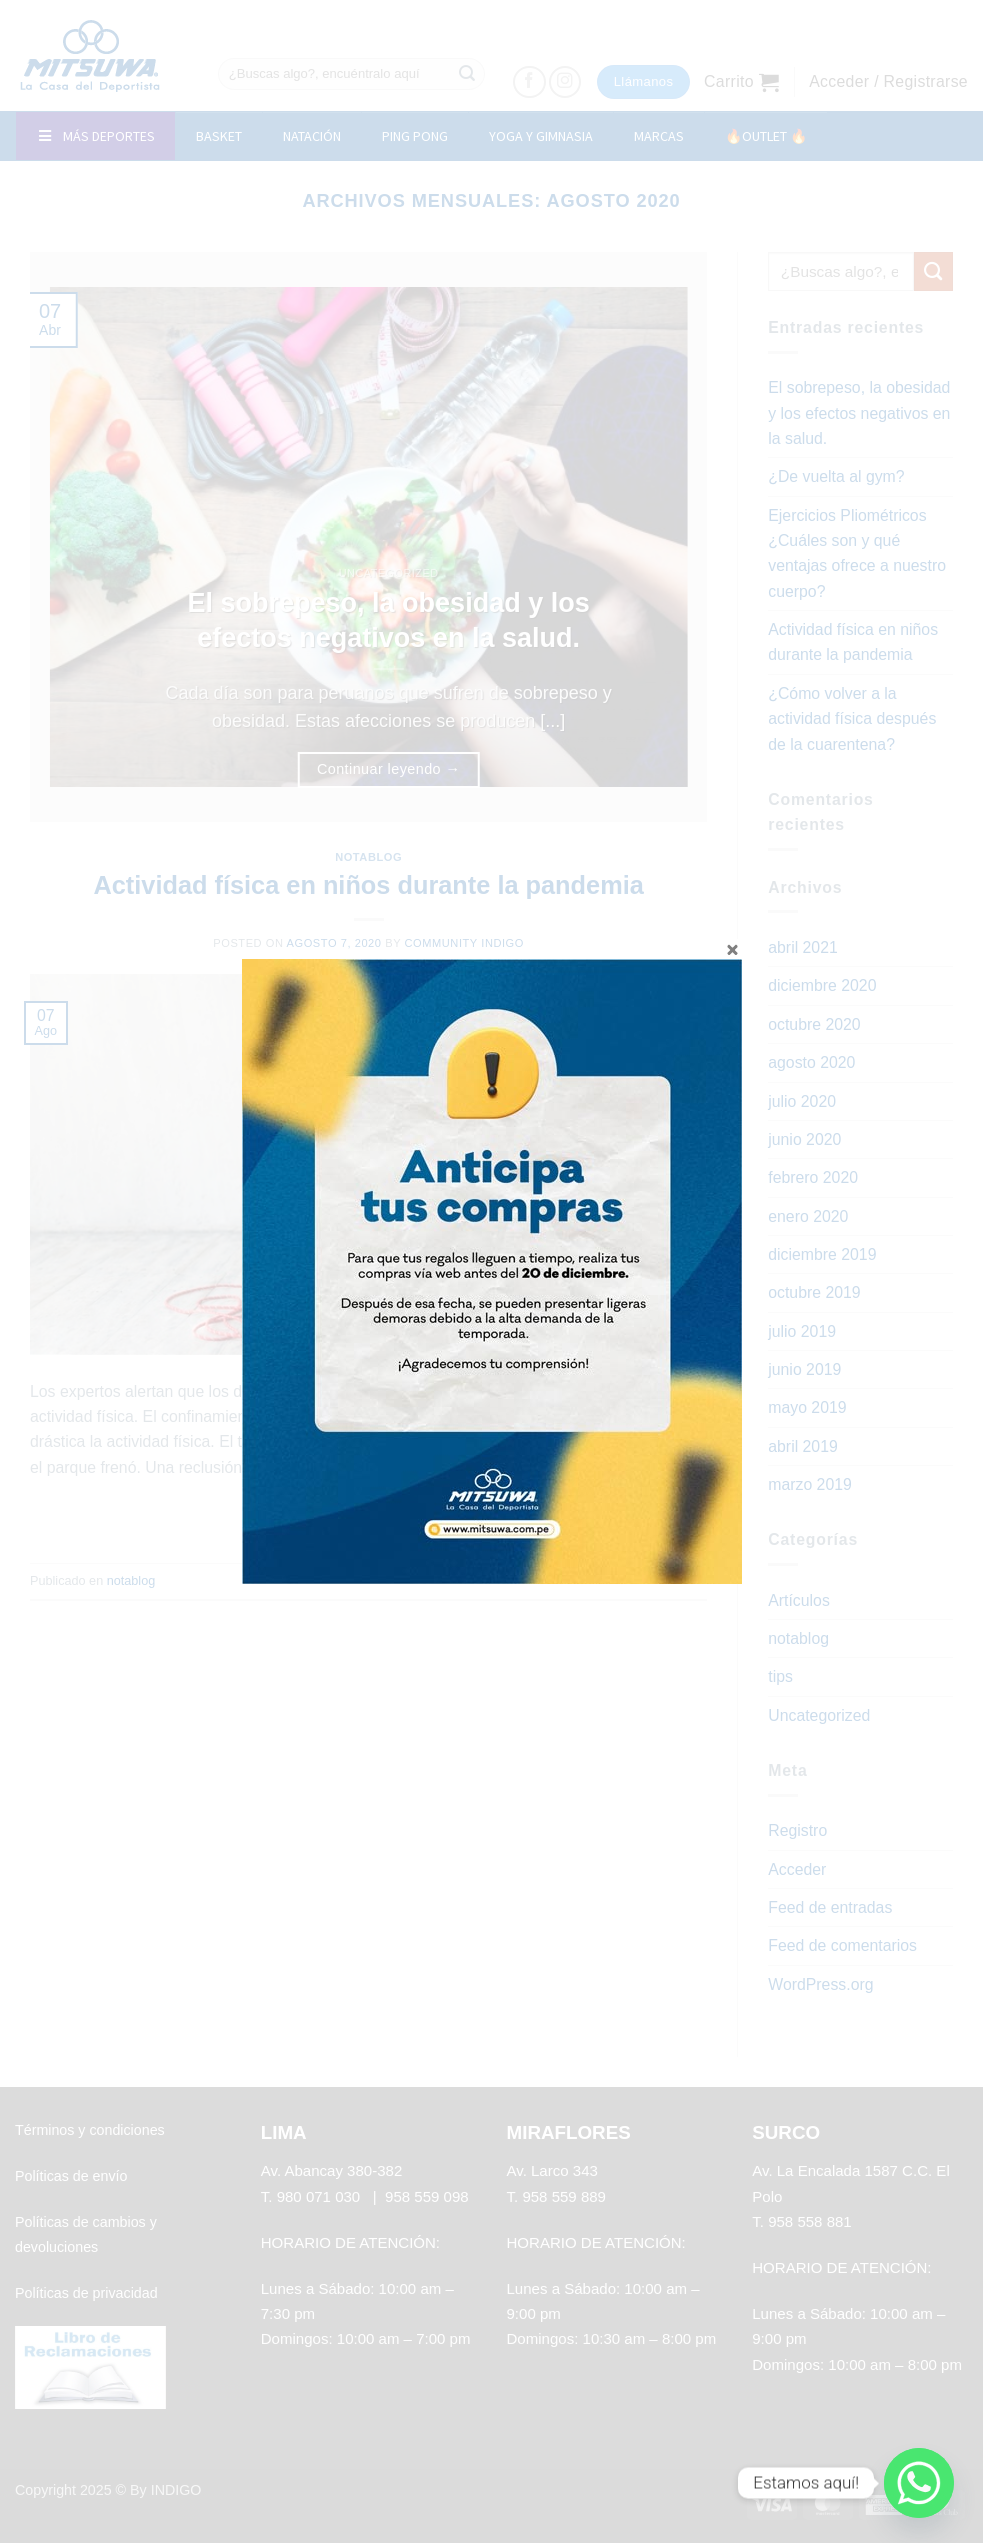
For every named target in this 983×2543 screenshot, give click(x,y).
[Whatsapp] (919, 2483)
